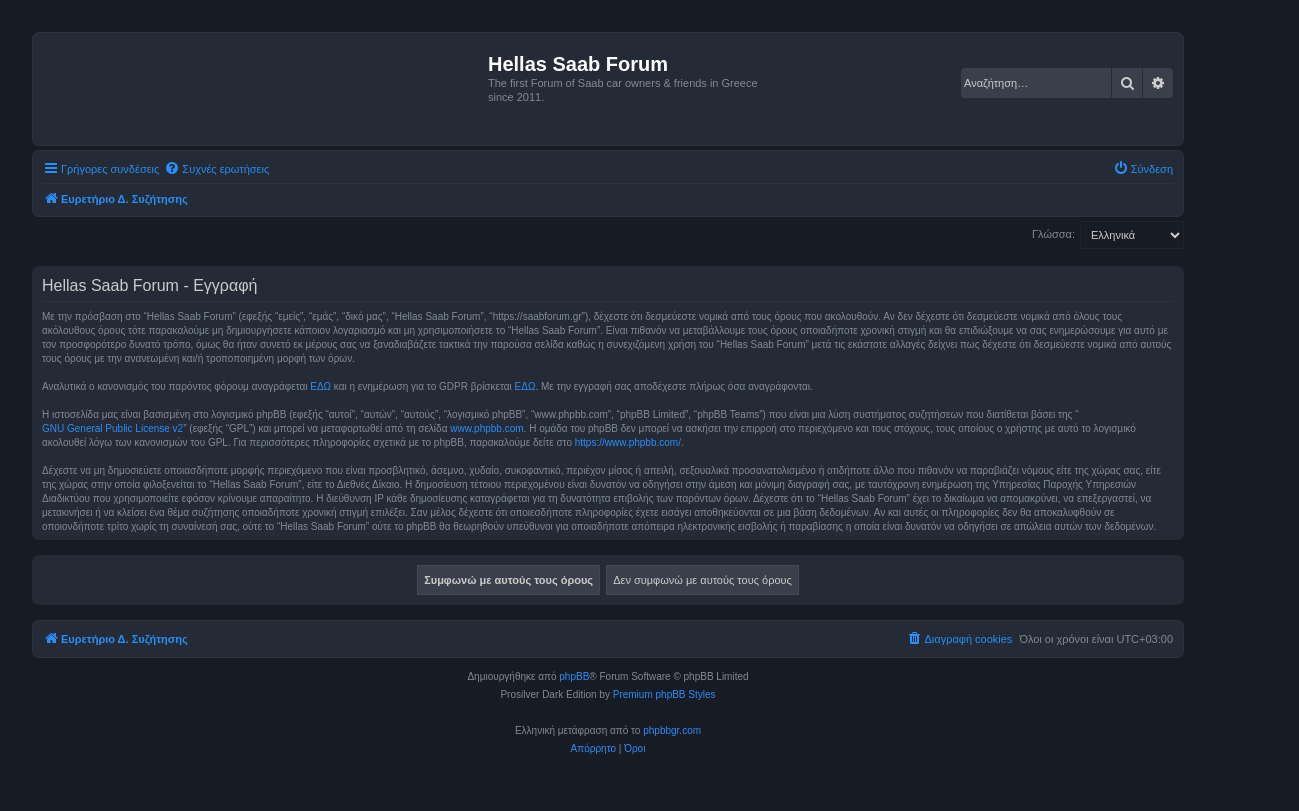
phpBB (574, 676)
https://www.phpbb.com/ (628, 442)
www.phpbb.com (486, 428)
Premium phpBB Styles (664, 694)
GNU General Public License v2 (112, 428)
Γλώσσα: (1053, 234)
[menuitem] (216, 169)
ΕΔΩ (320, 386)
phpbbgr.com (672, 730)
